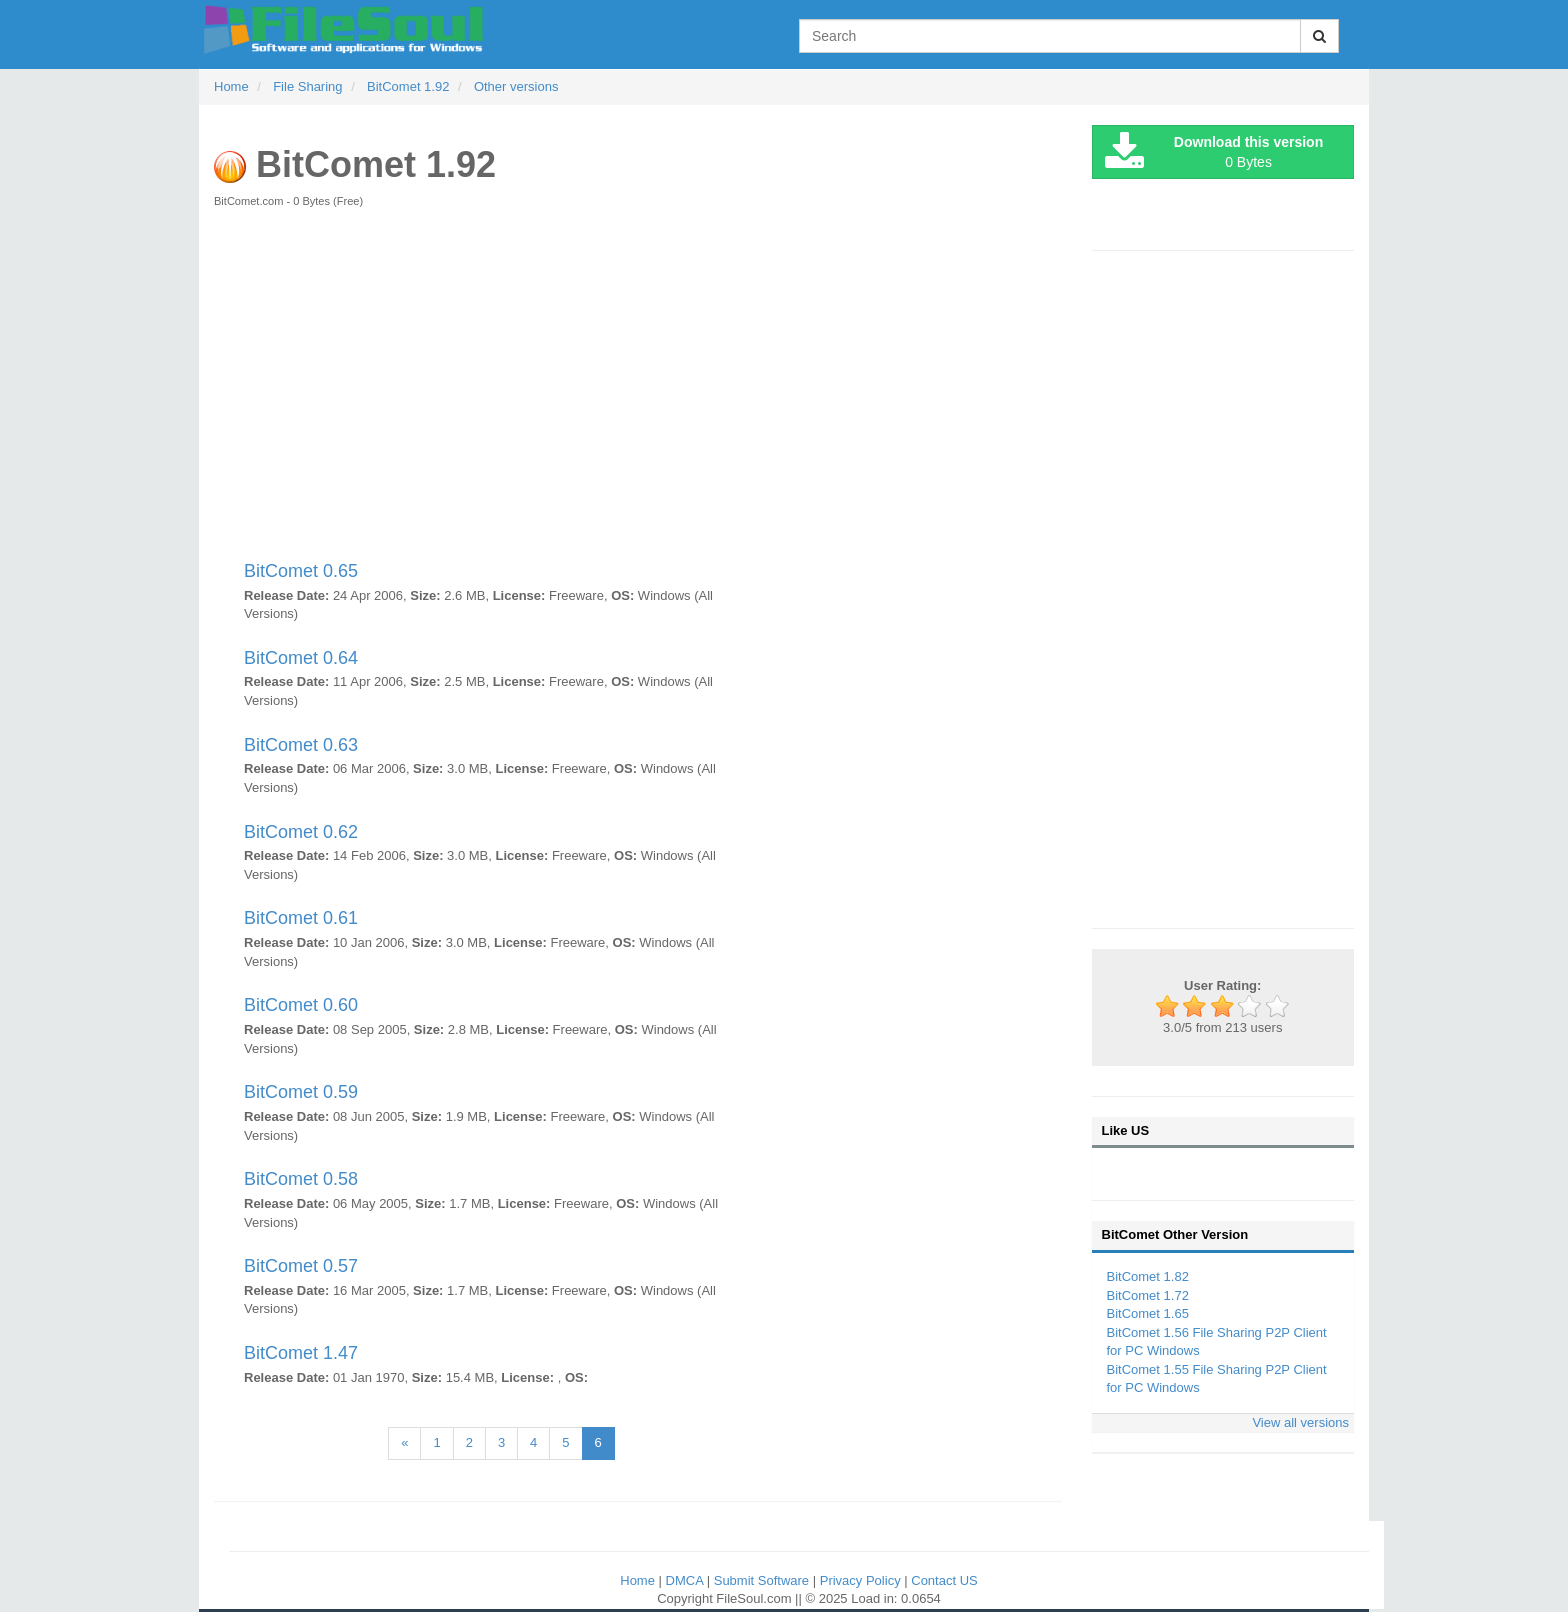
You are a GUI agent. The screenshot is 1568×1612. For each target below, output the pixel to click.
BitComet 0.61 (301, 918)
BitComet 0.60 (301, 1005)
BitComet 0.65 (301, 571)
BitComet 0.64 (301, 658)
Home (639, 1580)
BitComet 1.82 (1148, 1276)
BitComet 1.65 (1148, 1313)
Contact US (944, 1580)
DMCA (686, 1580)
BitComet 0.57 (301, 1266)
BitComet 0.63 (301, 745)
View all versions (1300, 1422)
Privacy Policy (862, 1580)
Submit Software (763, 1580)
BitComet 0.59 (301, 1092)
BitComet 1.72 (1148, 1295)
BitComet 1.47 (301, 1353)
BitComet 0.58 (301, 1179)
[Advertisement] (638, 388)
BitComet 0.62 (301, 832)
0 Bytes (1214, 153)
